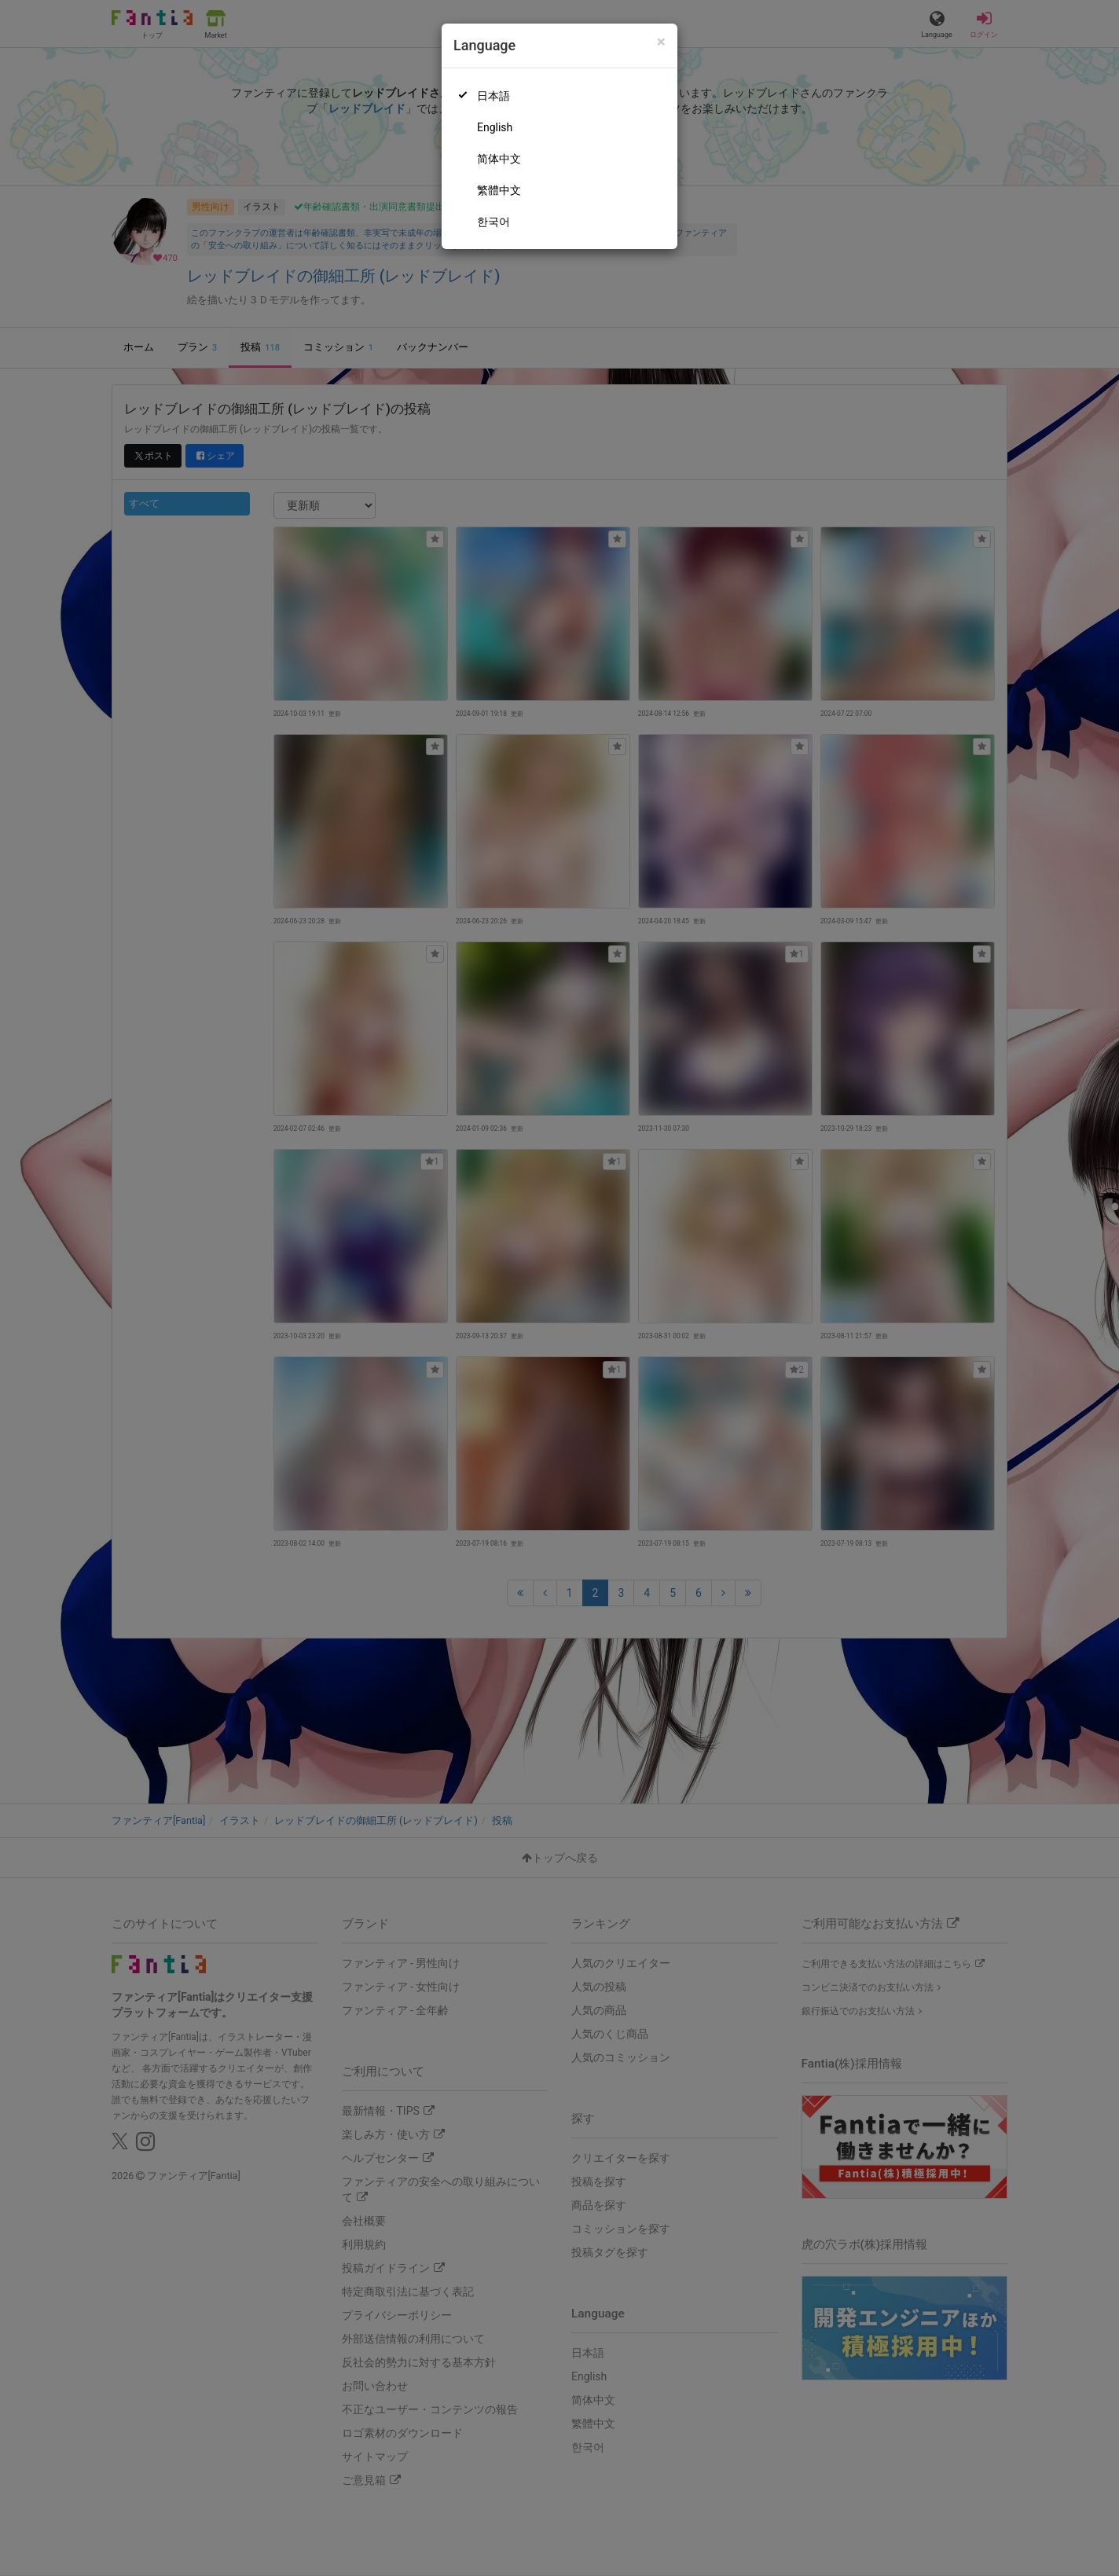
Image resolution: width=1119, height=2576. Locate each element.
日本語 (493, 96)
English (494, 127)
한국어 (493, 221)
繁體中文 (499, 190)
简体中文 (499, 158)
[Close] (661, 42)
